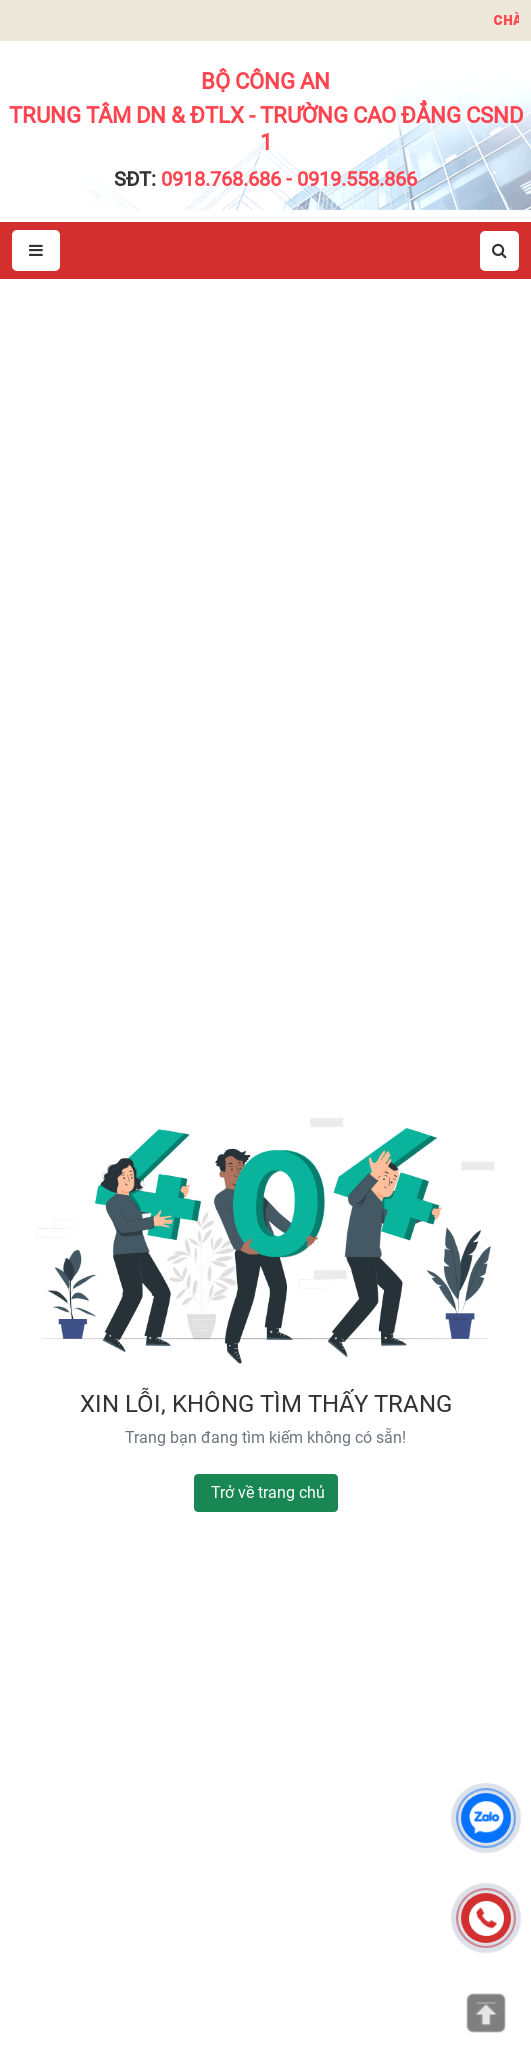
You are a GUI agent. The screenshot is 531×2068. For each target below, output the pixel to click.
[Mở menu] (36, 250)
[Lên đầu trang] (486, 2013)
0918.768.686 (221, 179)
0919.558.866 (357, 179)
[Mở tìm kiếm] (499, 251)
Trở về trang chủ (268, 1492)
